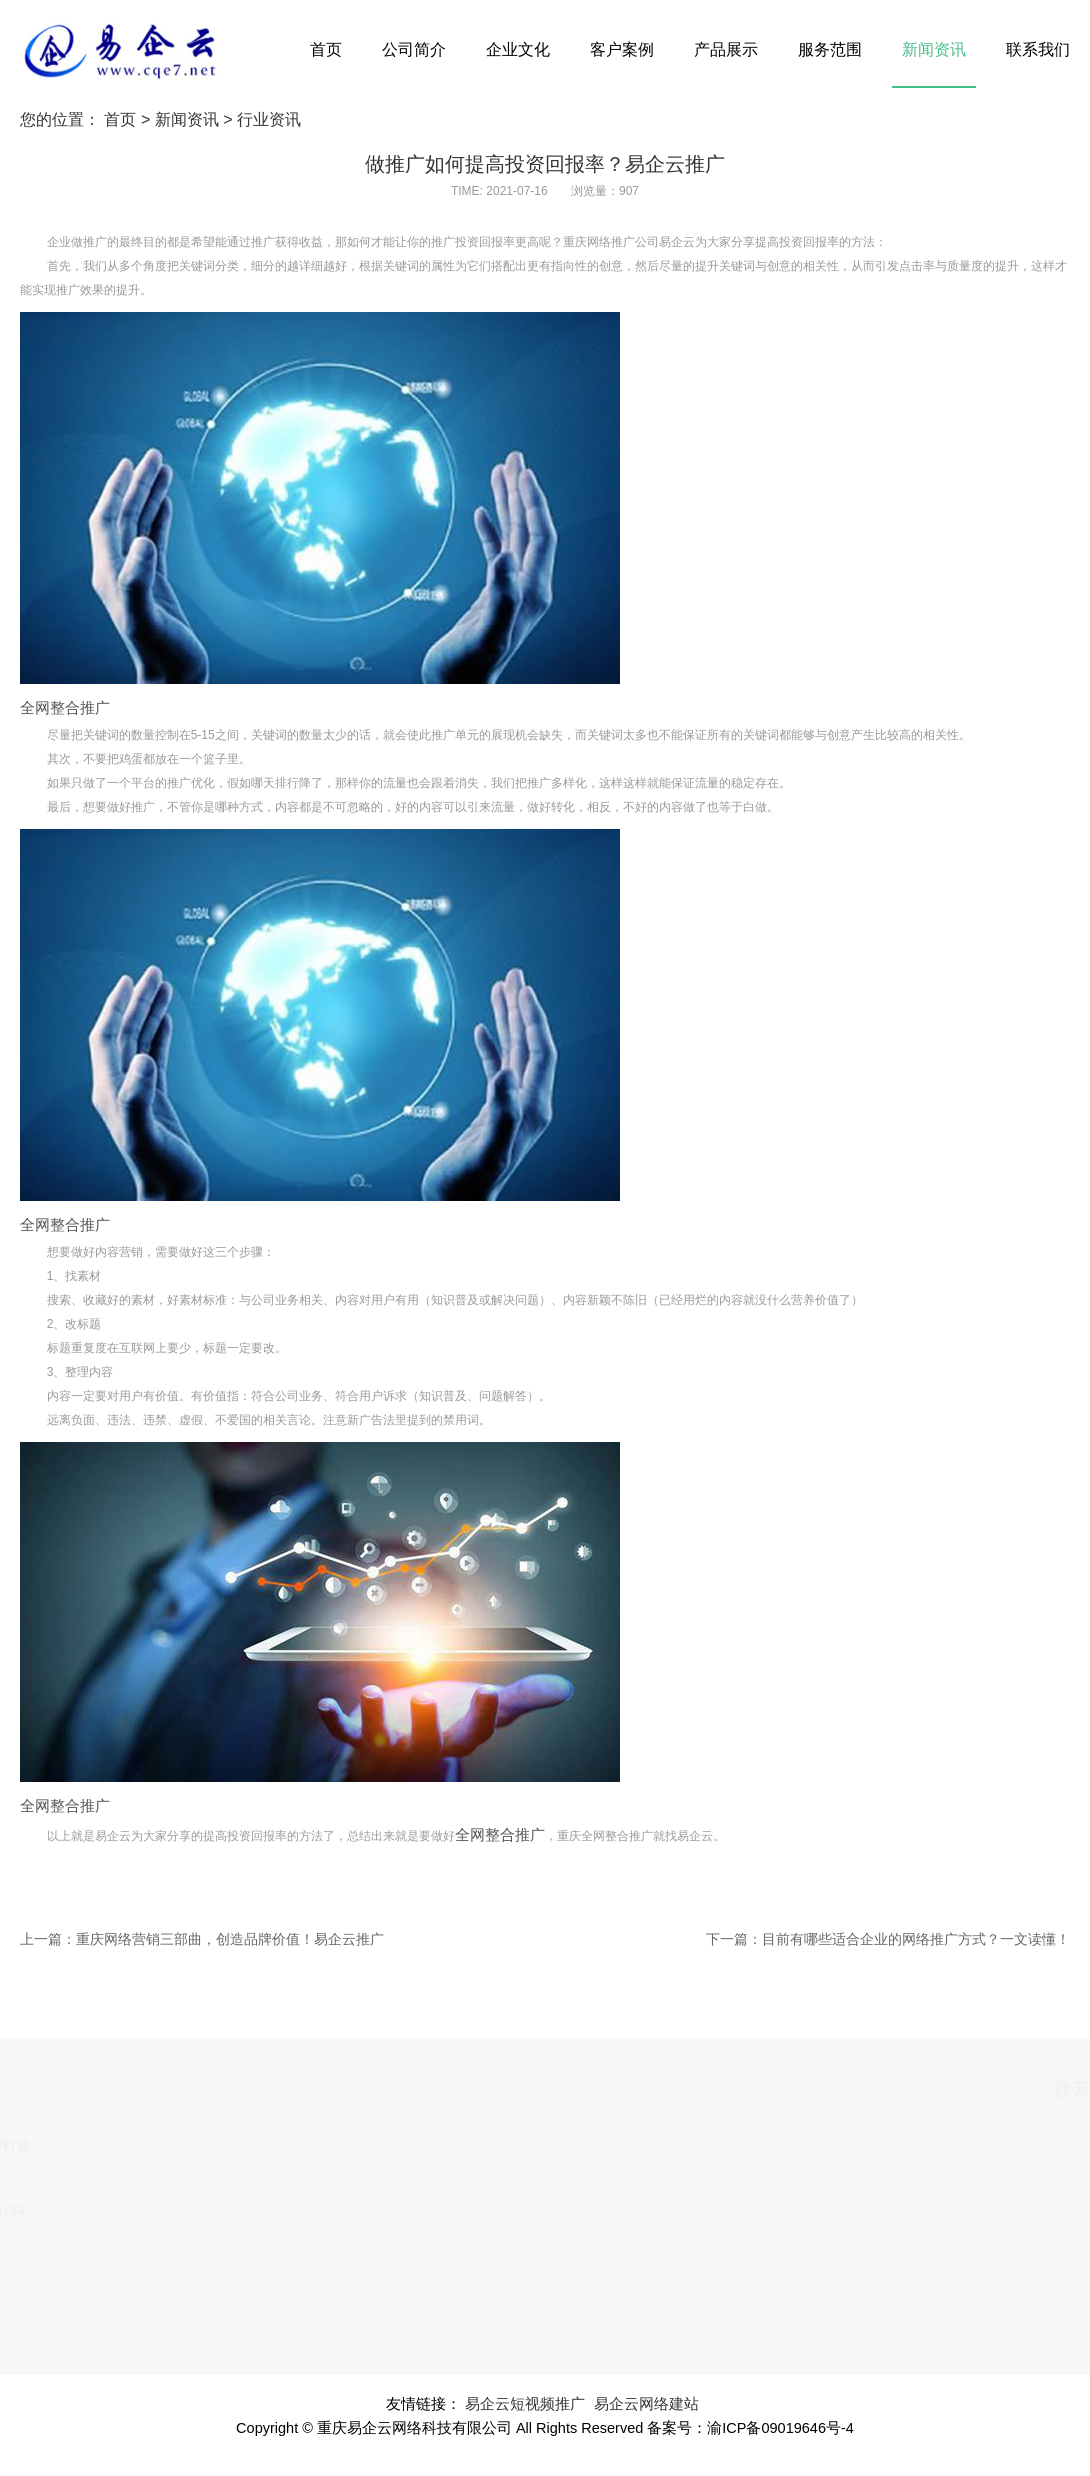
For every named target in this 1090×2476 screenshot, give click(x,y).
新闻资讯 (934, 49)
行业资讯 (269, 119)
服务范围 (830, 49)
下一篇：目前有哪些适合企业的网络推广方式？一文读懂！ (888, 1939)
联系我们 (1038, 49)
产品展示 (726, 49)
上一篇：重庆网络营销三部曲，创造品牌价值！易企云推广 (202, 1939)
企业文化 (518, 49)
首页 (326, 49)
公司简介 (414, 49)
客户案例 (622, 49)
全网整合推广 (65, 708)
